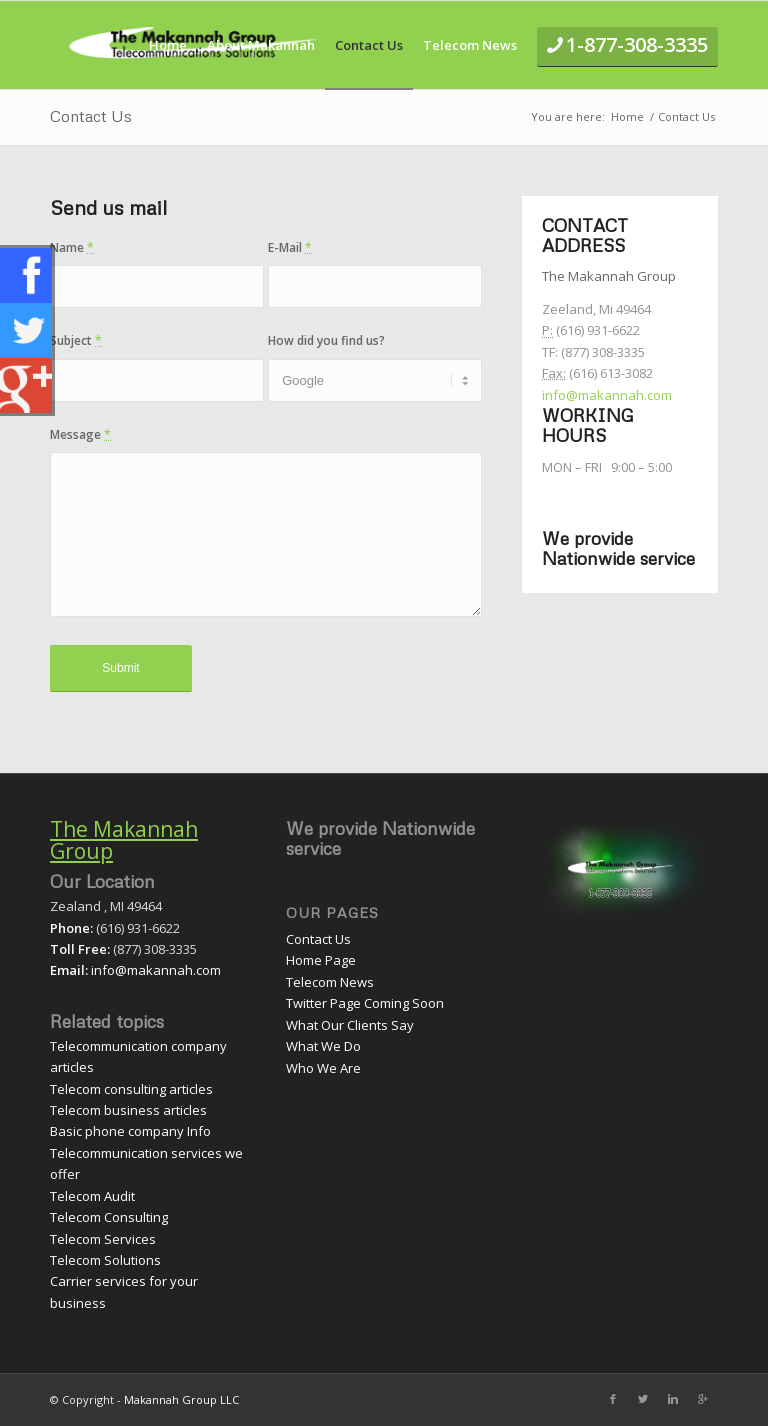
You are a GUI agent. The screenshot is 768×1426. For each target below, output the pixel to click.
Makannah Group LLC (181, 1399)
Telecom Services (103, 1239)
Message (80, 434)
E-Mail (290, 247)
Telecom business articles (128, 1110)
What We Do (323, 1046)
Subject (76, 340)
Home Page (321, 960)
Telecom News (330, 982)
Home (627, 116)
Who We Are (323, 1068)
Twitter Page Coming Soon (365, 1003)
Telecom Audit (92, 1196)
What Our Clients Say (350, 1025)
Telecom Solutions (105, 1260)
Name (72, 247)
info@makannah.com (607, 395)
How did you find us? (326, 340)
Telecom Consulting (109, 1217)
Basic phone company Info (130, 1131)
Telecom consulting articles (131, 1089)
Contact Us (91, 116)
